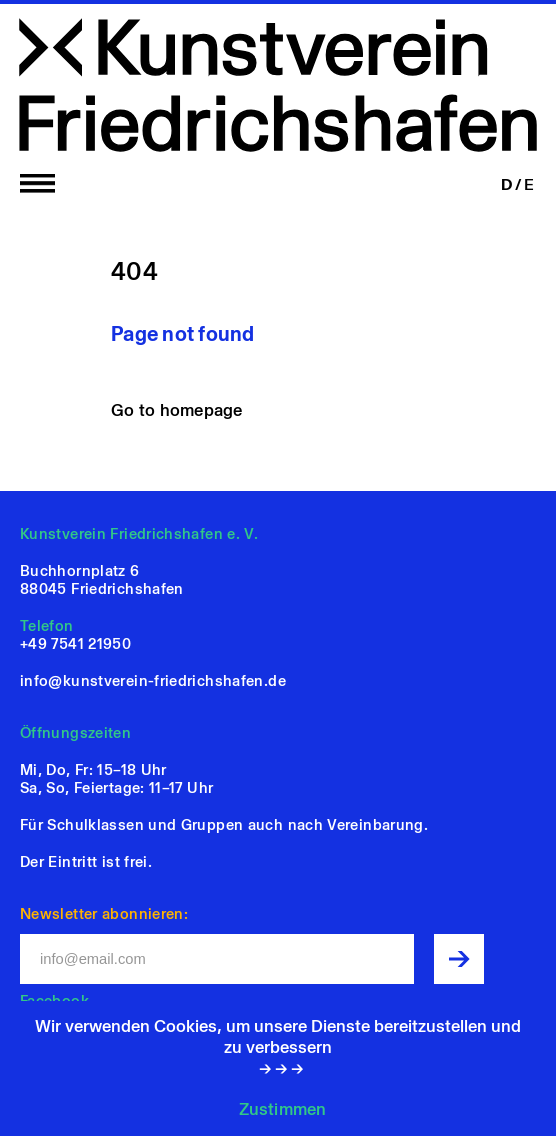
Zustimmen (282, 1109)
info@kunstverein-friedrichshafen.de (153, 681)
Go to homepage (177, 410)
